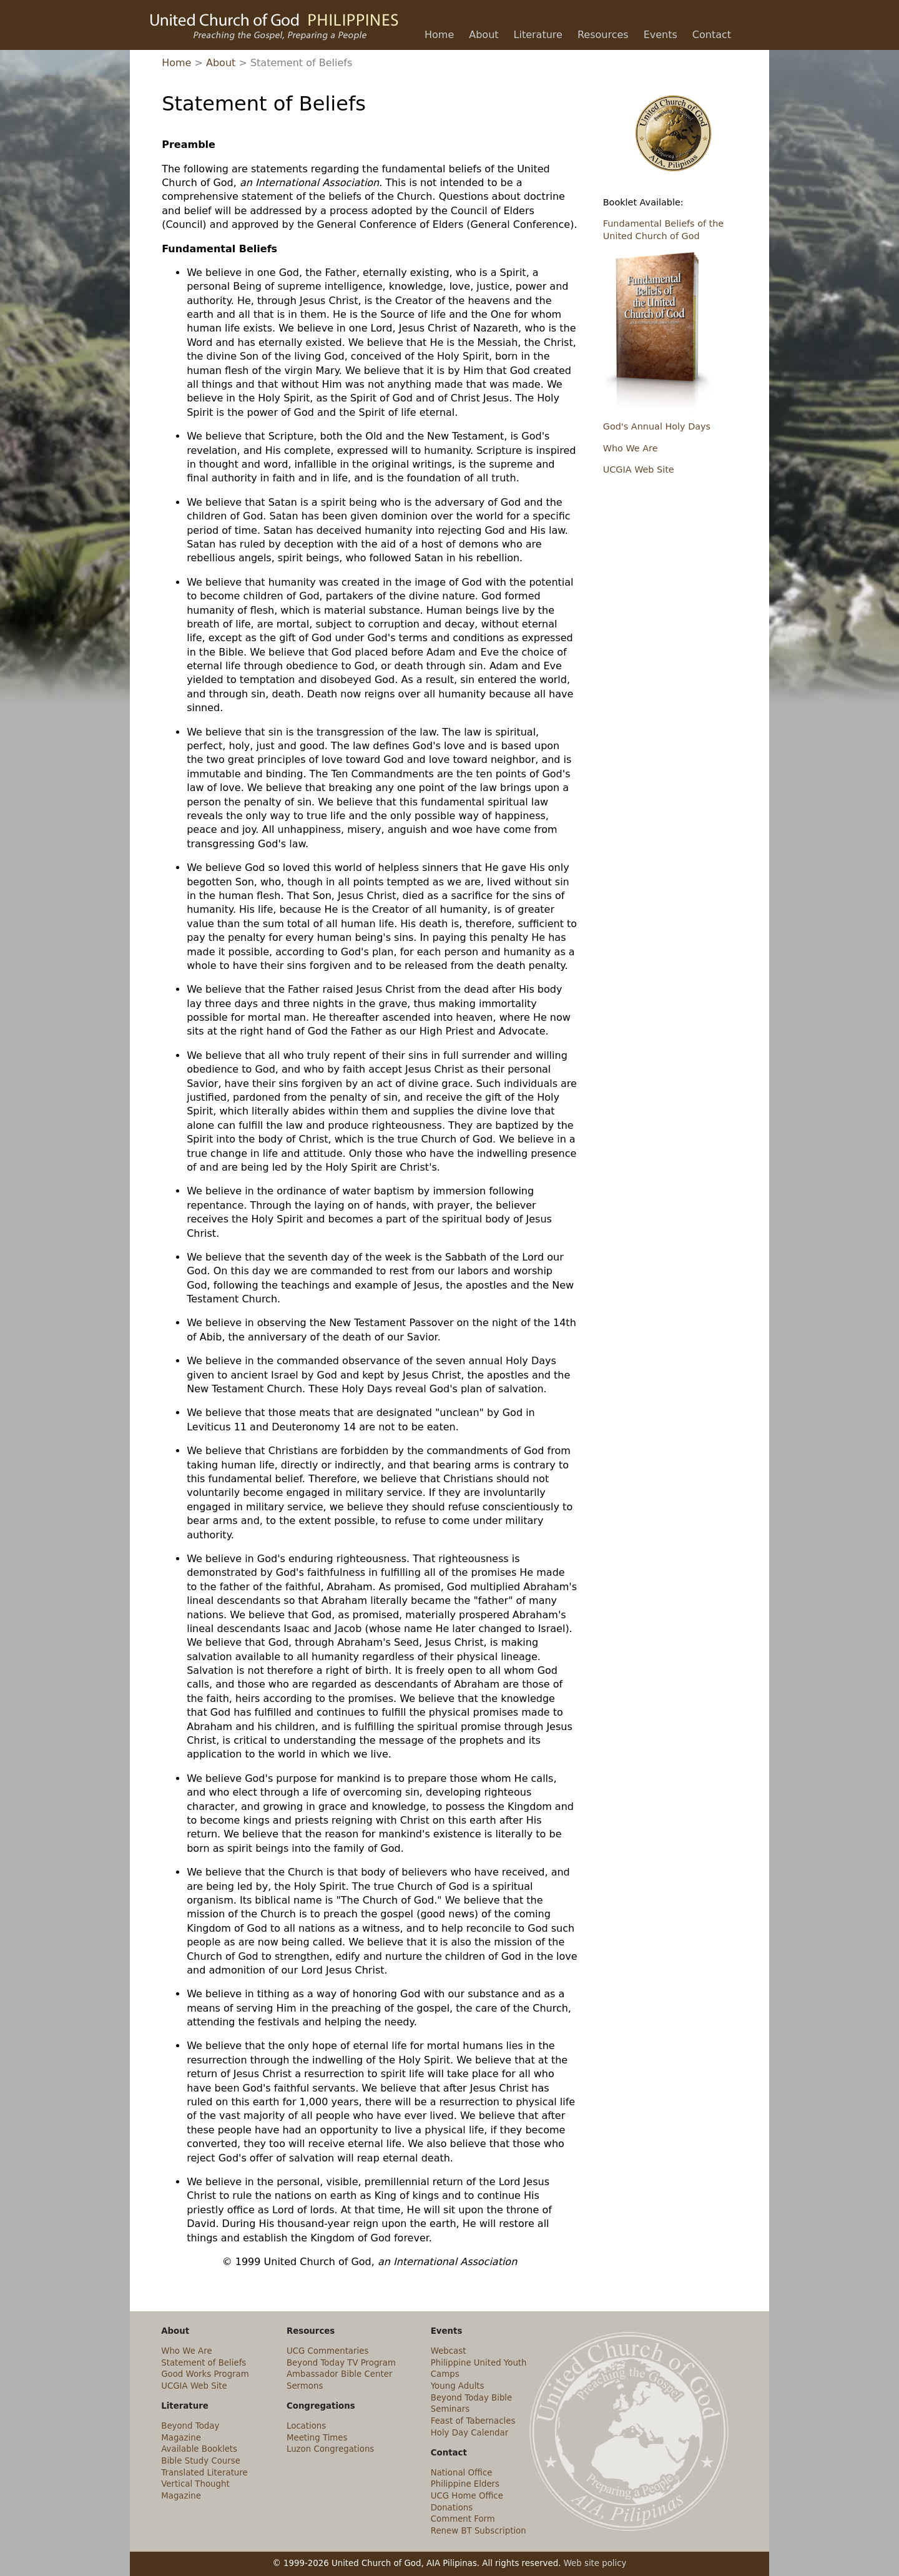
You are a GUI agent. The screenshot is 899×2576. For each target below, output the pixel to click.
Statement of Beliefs (203, 2362)
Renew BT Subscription (478, 2530)
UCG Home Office (467, 2495)
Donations (452, 2507)
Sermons (305, 2386)
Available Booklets (199, 2449)
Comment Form (463, 2519)
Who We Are (630, 448)
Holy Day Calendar (470, 2432)
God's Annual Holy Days (656, 426)
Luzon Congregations (330, 2449)
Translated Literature (204, 2472)
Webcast (448, 2351)
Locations (306, 2426)
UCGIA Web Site (638, 469)
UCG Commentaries (327, 2351)
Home (176, 63)
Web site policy (595, 2563)
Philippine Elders (465, 2484)
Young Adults (457, 2386)
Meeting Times (317, 2437)
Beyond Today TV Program (341, 2362)
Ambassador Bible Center (339, 2374)
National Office (462, 2472)
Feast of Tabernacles (473, 2421)
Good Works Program (205, 2374)
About (220, 63)
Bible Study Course (200, 2460)
